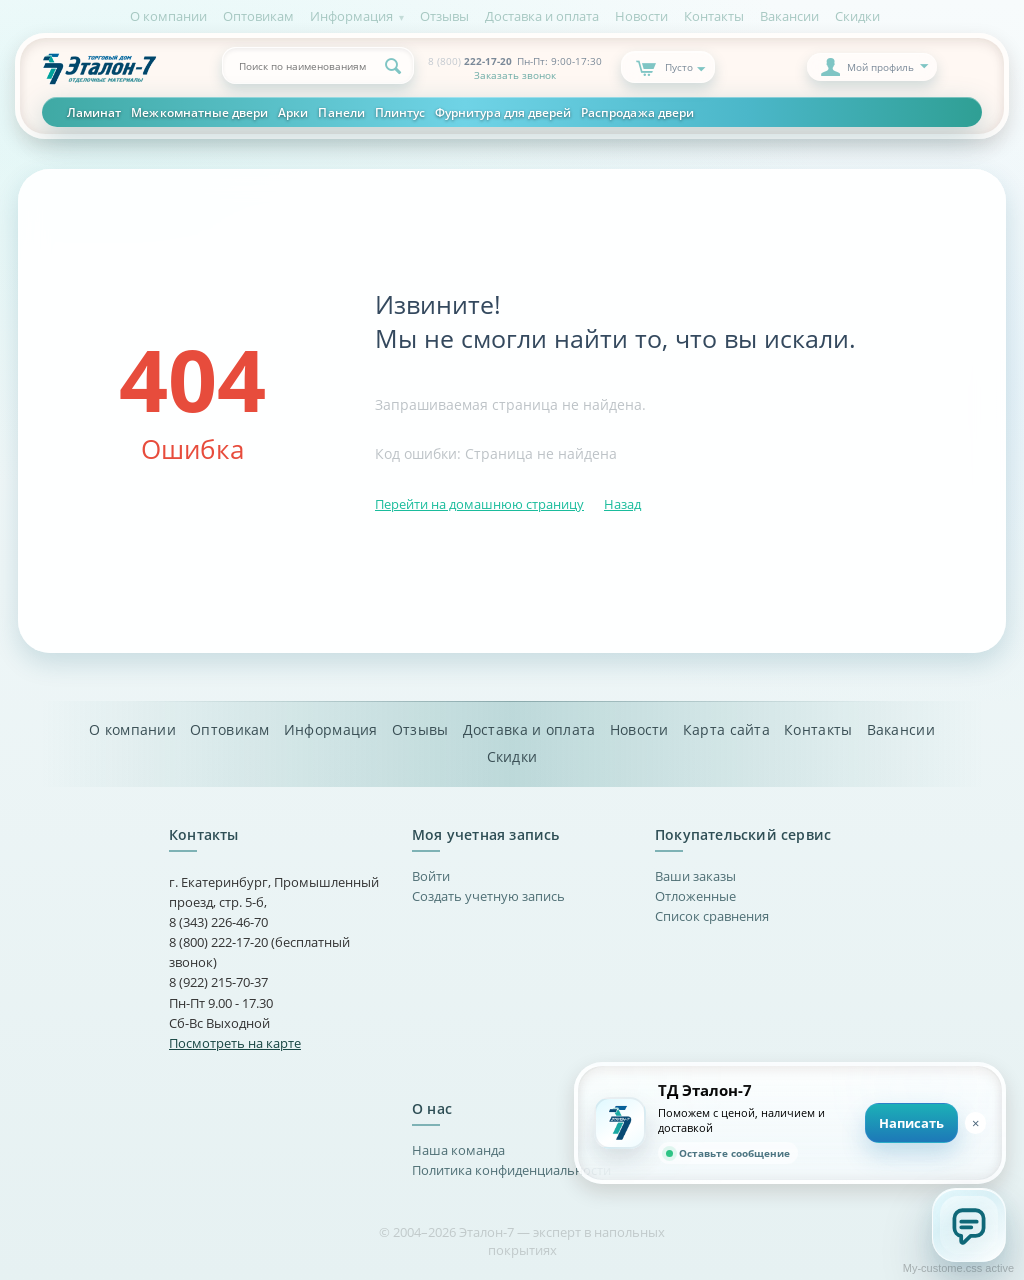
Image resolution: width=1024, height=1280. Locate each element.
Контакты (714, 16)
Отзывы (444, 16)
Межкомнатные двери (199, 112)
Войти (431, 876)
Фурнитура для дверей (503, 112)
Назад (622, 504)
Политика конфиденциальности (511, 1170)
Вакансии (789, 16)
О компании (168, 16)
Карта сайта (726, 730)
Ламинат (94, 112)
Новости (641, 16)
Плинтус (400, 112)
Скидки (857, 16)
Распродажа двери (637, 112)
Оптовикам (258, 16)
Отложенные (695, 896)
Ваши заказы (695, 876)
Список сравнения (712, 916)
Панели (341, 112)
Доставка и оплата (542, 16)
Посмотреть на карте (235, 1043)
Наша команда (458, 1150)
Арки (293, 112)
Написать (911, 1123)
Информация (351, 16)
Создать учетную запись (488, 896)
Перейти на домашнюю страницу (479, 504)
